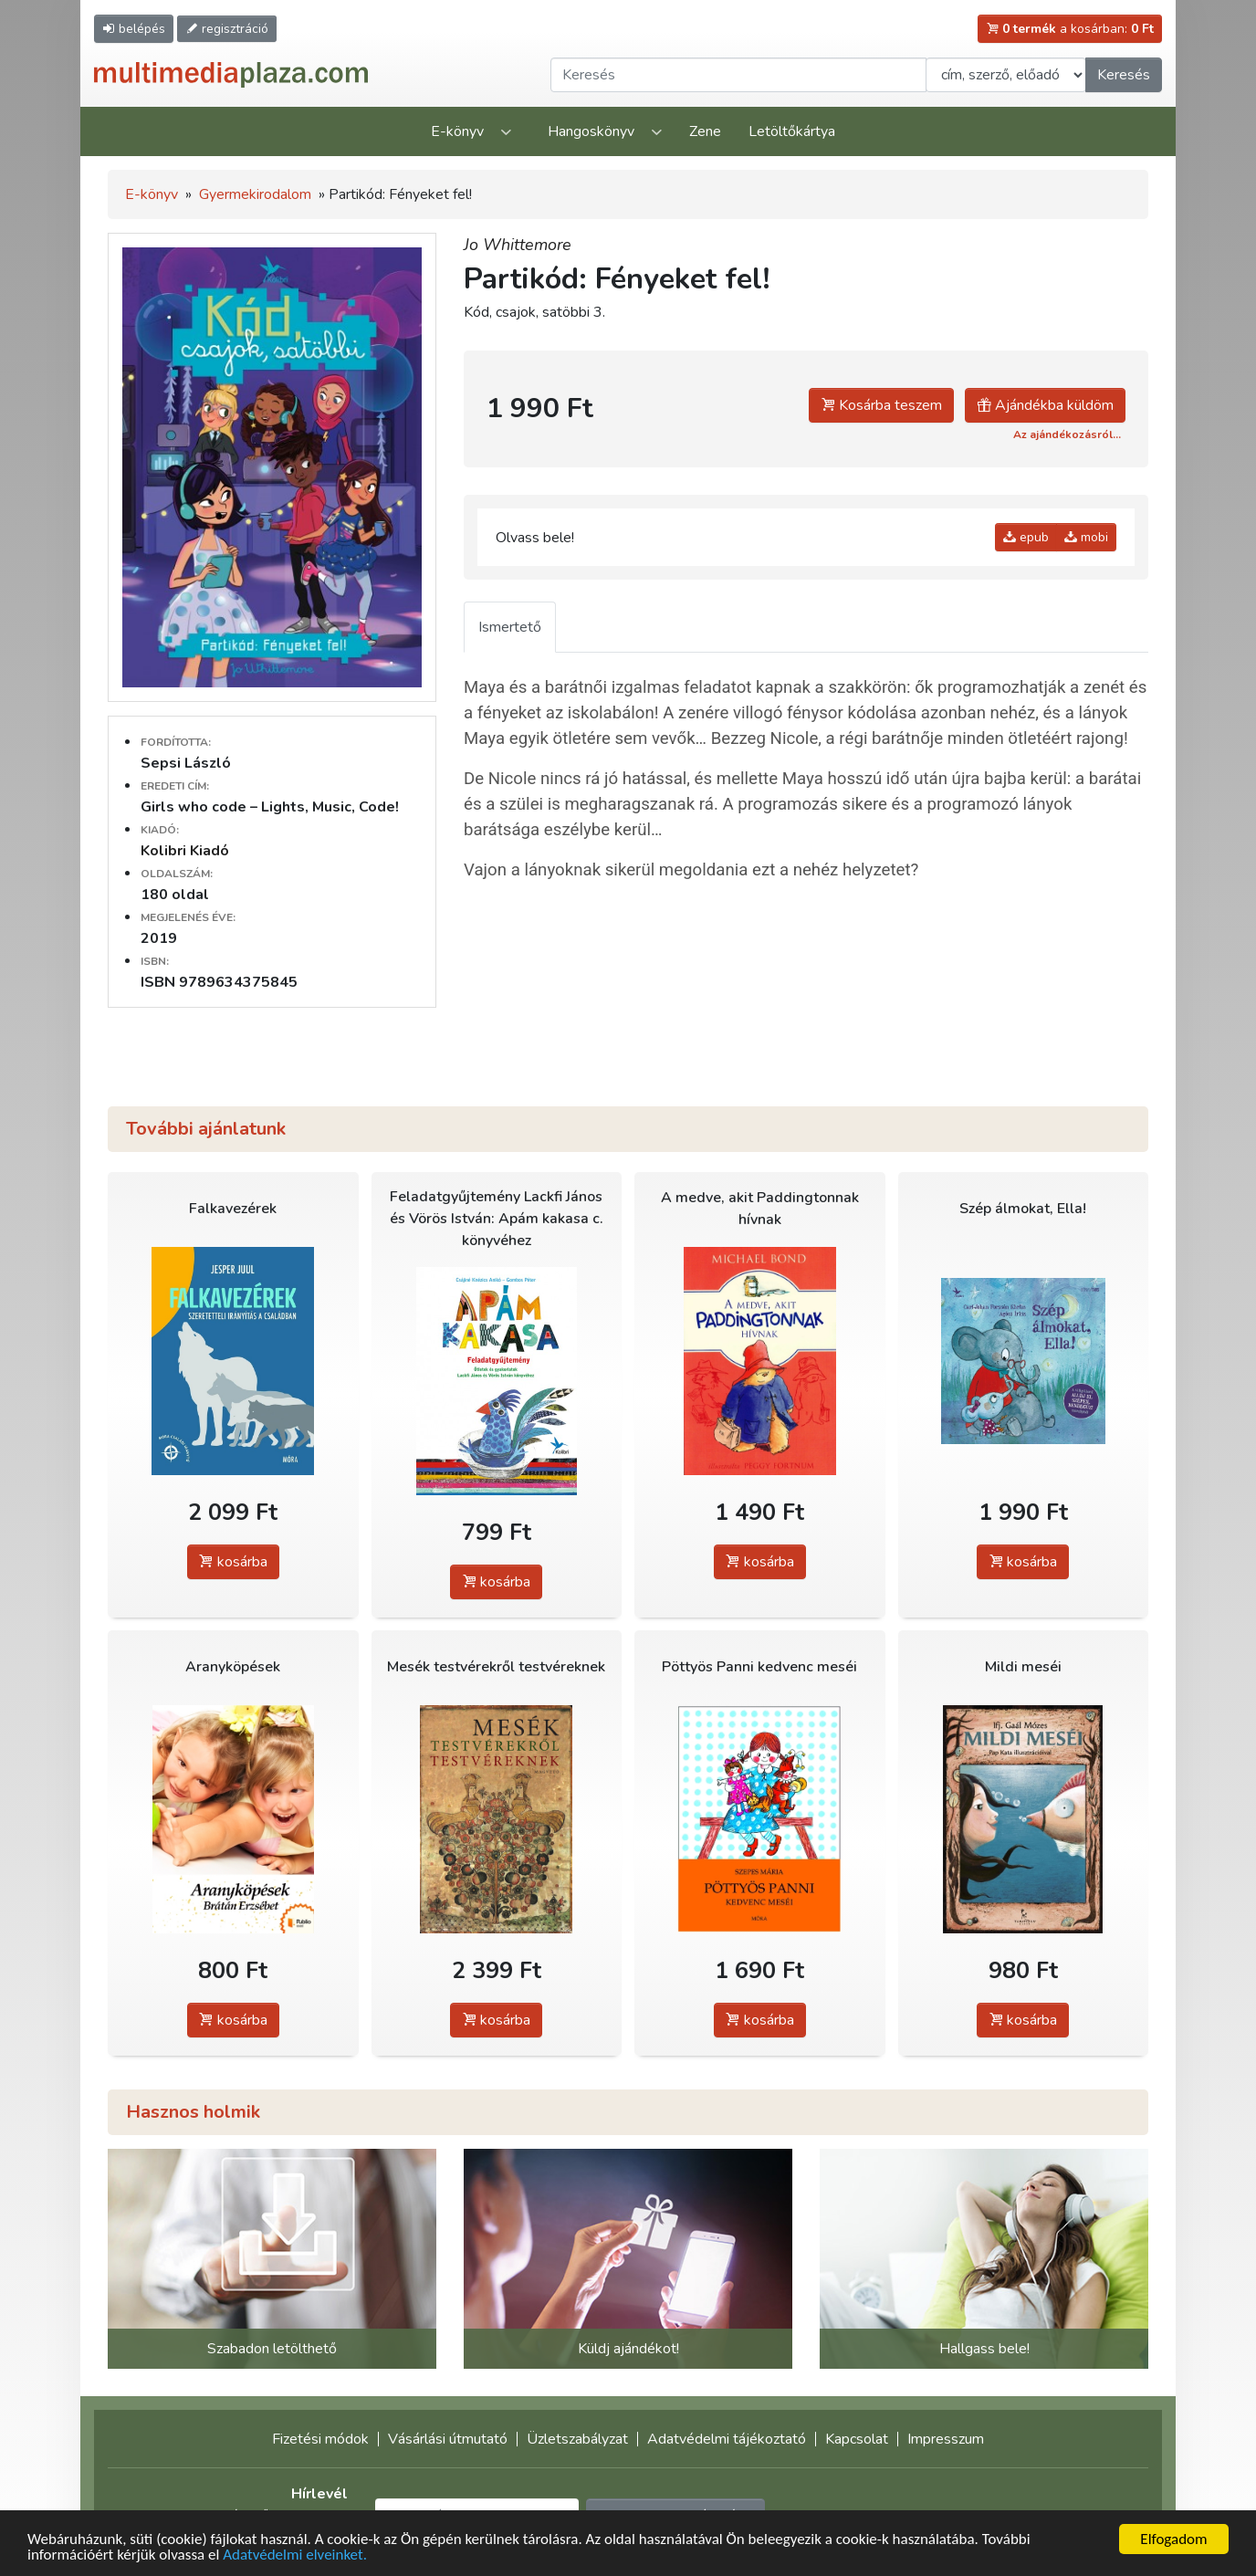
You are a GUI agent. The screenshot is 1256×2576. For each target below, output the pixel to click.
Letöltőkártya (791, 131)
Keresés (1123, 75)
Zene (705, 131)
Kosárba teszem (881, 405)
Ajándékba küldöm (1045, 405)
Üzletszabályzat (577, 2439)
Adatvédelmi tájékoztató (726, 2439)
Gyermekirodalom (255, 194)
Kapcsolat (856, 2439)
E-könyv (457, 131)
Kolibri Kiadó (185, 851)
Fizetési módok (320, 2439)
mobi (1086, 537)
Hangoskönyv (591, 131)
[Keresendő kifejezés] (738, 75)
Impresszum (945, 2439)
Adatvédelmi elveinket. (295, 2557)
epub (1026, 537)
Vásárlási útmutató (448, 2439)
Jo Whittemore (517, 245)
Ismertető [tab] (509, 627)
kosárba (233, 1562)
